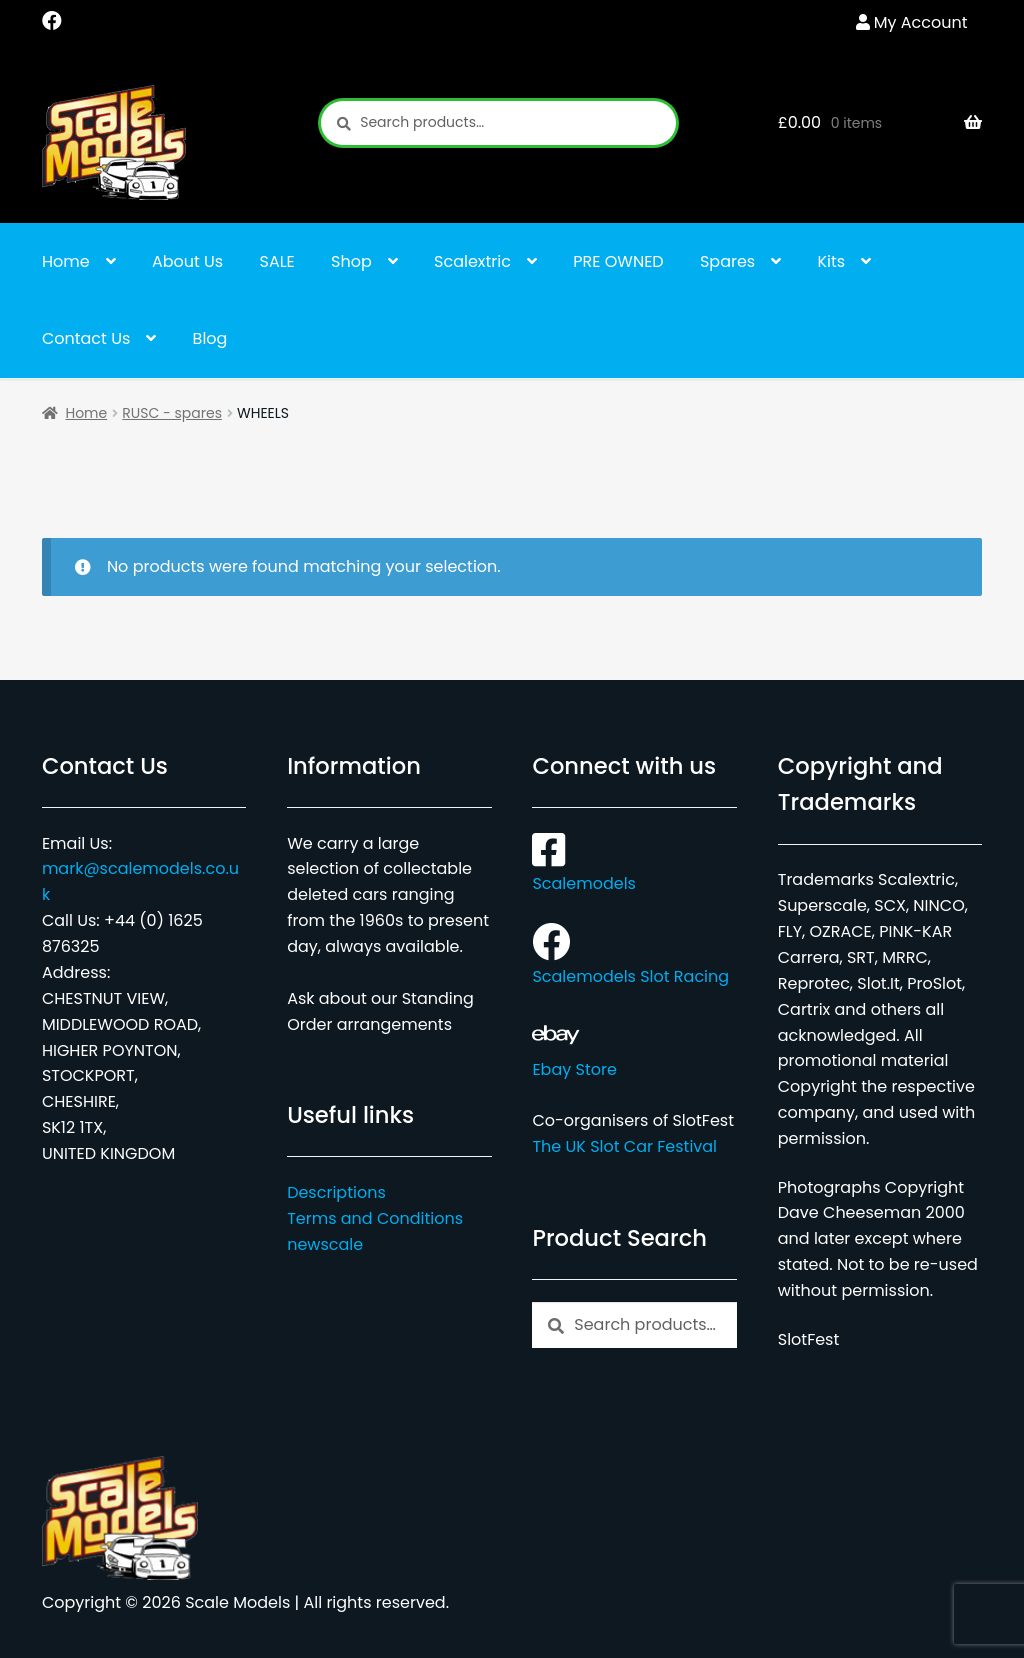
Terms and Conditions (375, 1218)
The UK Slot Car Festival (624, 1146)
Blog (210, 338)
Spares (727, 261)
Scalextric (472, 261)
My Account (921, 22)
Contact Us (86, 338)
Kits (832, 261)
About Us (187, 261)
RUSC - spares (172, 413)
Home (66, 261)
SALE (277, 261)
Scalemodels (584, 871)
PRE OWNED (618, 261)
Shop (351, 261)
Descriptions (336, 1192)
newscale (325, 1244)
